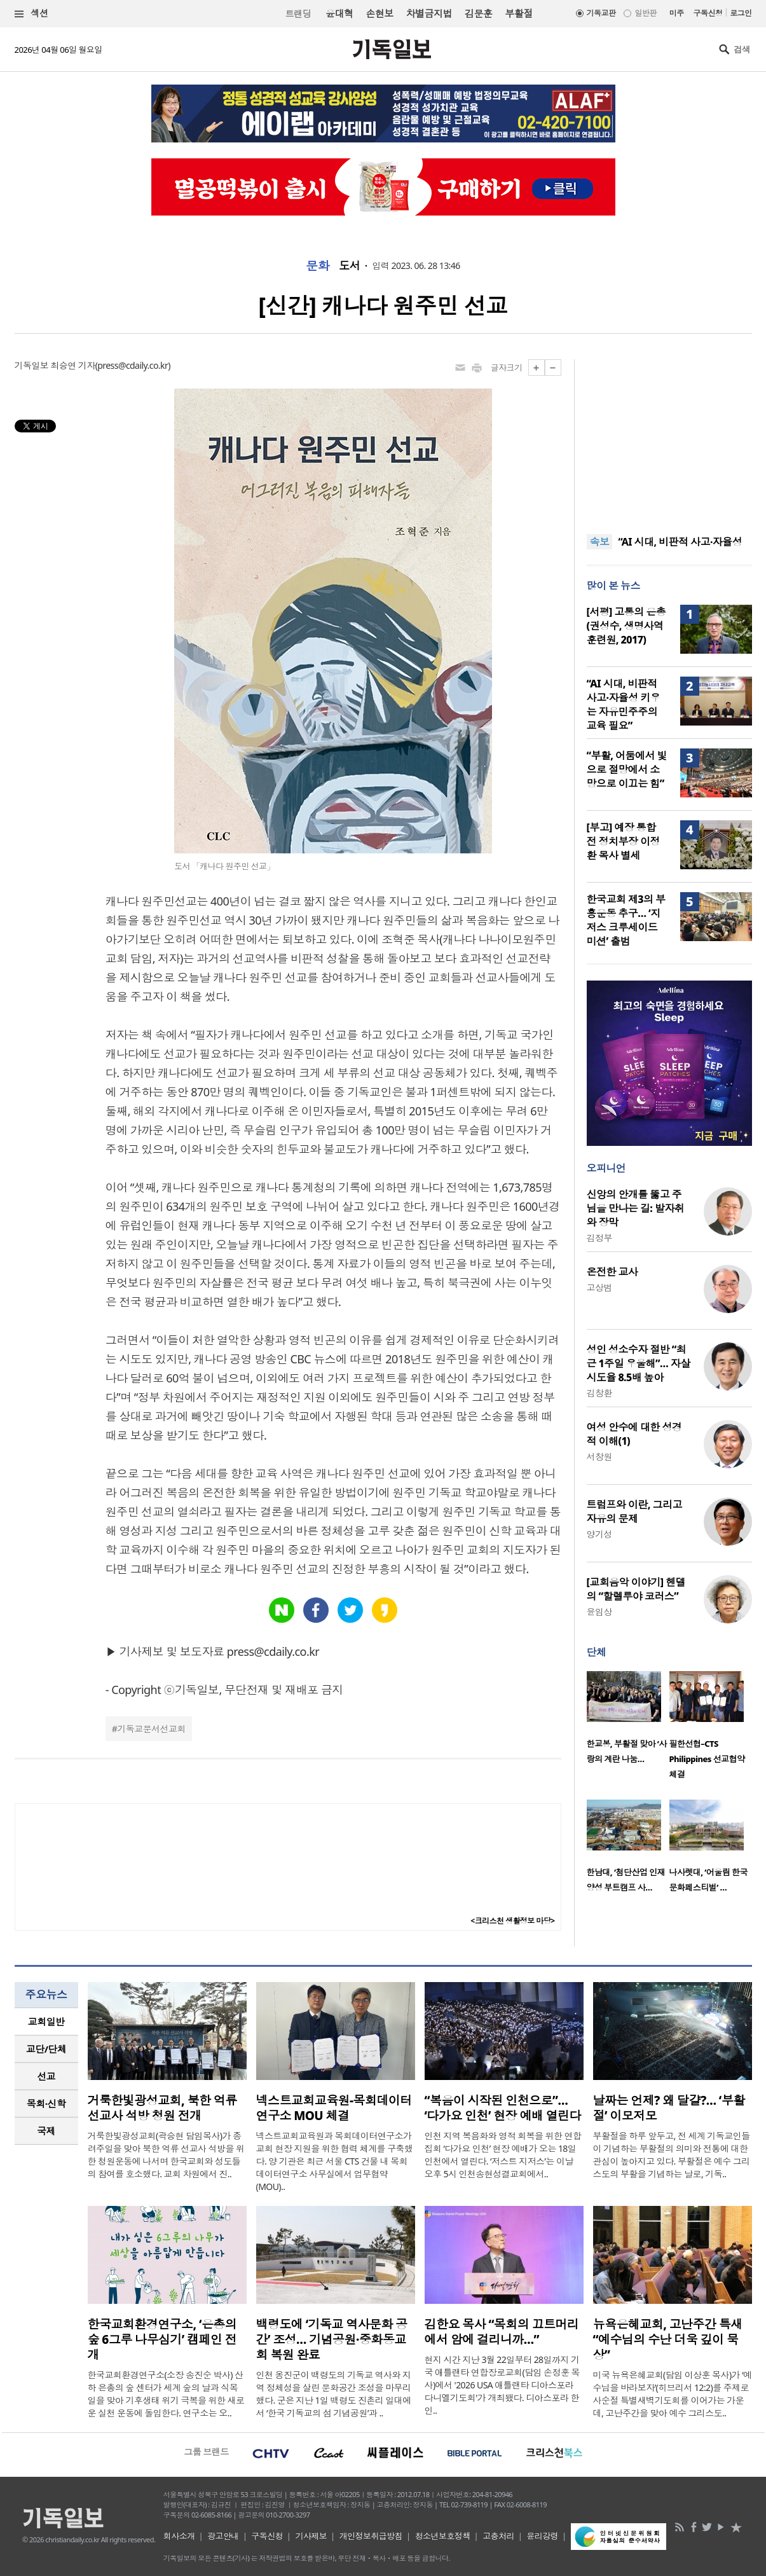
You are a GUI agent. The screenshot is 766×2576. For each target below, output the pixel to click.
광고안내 (223, 2536)
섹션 (32, 13)
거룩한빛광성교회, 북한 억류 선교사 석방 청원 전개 (162, 2108)
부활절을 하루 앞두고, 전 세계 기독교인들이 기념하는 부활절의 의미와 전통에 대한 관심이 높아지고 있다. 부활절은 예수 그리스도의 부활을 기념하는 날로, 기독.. (671, 2155)
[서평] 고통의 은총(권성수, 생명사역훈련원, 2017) (626, 626)
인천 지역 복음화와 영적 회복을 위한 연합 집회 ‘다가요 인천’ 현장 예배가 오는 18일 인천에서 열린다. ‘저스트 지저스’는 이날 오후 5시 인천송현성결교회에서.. (503, 2155)
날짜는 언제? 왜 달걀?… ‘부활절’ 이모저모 (669, 2108)
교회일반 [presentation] (46, 2021)
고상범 (599, 1287)
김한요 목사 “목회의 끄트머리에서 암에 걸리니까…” (502, 2332)
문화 (317, 265)
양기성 (599, 1534)
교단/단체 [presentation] (46, 2048)
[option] (628, 1721)
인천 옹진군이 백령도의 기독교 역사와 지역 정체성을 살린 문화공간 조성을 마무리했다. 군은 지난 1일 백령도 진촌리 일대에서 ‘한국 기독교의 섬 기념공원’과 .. (333, 2394)
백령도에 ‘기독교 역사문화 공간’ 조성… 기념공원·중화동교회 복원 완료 (331, 2339)
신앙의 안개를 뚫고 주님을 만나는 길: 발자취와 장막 (636, 1208)
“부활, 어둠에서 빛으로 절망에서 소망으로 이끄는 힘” (627, 769)
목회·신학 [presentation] (46, 2103)
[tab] (46, 2021)
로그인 (740, 13)
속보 (600, 542)
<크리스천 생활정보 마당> (512, 1920)
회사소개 (179, 2536)
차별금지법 (429, 13)
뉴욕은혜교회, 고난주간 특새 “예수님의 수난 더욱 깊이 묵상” (667, 2339)
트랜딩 (298, 14)
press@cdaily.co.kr (132, 365)
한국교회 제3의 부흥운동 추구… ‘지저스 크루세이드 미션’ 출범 (626, 920)
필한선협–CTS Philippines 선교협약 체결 (707, 1759)
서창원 (599, 1456)
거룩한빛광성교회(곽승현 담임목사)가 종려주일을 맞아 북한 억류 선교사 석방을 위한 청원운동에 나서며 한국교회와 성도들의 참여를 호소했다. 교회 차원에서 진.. (166, 2155)
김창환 (599, 1393)
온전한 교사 (612, 1272)
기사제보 (311, 2536)
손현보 (379, 13)
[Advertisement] (669, 438)
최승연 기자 (72, 365)
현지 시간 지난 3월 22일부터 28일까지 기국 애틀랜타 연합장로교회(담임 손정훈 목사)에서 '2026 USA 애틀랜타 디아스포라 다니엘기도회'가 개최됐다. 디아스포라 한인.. (502, 2384)
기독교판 (601, 13)
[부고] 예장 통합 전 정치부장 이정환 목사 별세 (623, 841)
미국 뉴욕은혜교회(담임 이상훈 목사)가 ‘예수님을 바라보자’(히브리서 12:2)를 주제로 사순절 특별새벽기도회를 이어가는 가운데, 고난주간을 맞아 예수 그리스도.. (672, 2394)
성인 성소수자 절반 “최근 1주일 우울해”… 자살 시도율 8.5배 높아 (638, 1363)
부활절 (518, 13)
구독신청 (708, 13)
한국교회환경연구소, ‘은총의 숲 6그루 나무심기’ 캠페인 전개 (162, 2339)
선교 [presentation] (46, 2076)
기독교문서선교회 (151, 1729)
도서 (349, 265)
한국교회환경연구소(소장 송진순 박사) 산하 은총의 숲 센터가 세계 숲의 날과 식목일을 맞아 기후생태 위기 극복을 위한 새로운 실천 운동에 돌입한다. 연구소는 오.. (166, 2394)
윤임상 (599, 1612)
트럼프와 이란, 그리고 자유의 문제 (634, 1512)
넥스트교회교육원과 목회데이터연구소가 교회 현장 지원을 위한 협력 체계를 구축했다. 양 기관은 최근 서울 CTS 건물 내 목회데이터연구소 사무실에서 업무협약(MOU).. (334, 2161)
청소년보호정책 (442, 2536)
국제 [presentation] (46, 2131)
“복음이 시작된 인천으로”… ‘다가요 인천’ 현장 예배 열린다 (503, 2108)
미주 (676, 13)
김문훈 (478, 13)
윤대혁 (339, 13)
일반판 (645, 13)
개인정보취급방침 (371, 2536)
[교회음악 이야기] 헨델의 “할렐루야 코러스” (636, 1589)
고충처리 (498, 2536)
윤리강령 (542, 2536)
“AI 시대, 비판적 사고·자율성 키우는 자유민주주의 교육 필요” (623, 705)
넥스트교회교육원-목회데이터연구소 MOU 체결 (334, 2108)
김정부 (599, 1238)
